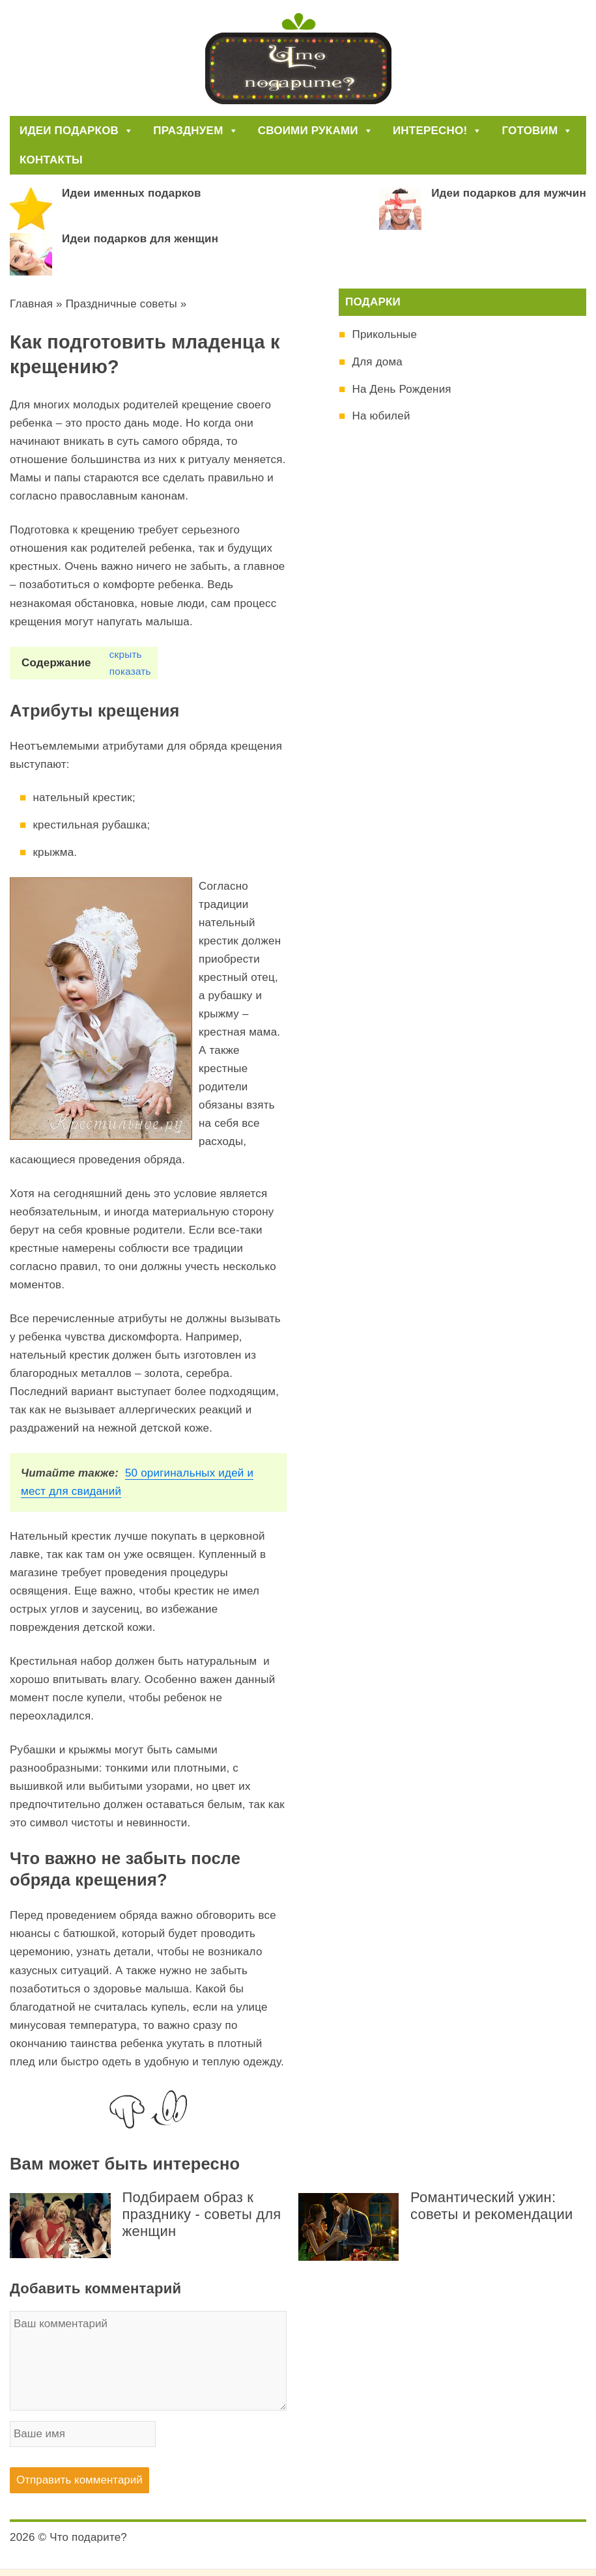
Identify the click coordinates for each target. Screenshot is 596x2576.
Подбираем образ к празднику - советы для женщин (201, 2214)
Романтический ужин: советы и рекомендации (491, 2205)
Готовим (537, 130)
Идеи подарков (77, 130)
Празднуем (195, 130)
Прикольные (384, 334)
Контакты (51, 160)
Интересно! (438, 130)
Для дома (377, 362)
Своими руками (315, 130)
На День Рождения (401, 389)
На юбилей (381, 416)
